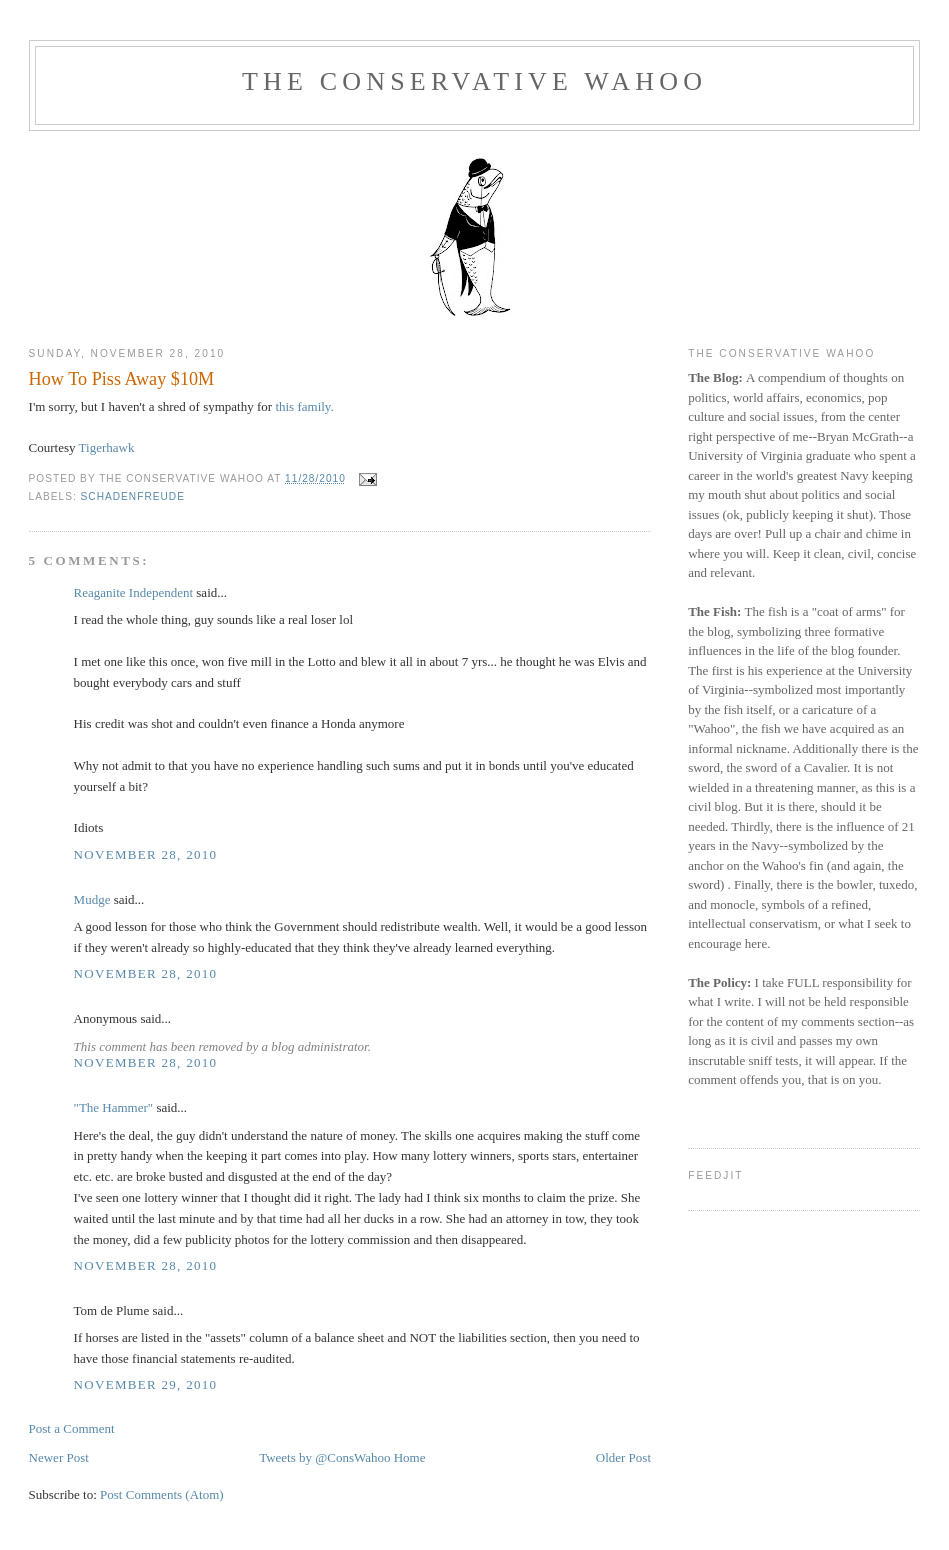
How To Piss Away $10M (122, 379)
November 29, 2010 (146, 1384)
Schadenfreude (133, 496)
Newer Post (59, 1457)
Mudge (92, 899)
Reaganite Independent (133, 592)
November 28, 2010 (146, 854)
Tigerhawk (107, 447)
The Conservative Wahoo (474, 81)
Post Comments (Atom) (162, 1494)
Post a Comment (72, 1428)
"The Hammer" (114, 1107)
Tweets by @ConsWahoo (324, 1457)
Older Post (623, 1457)
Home (410, 1457)
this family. (303, 406)
